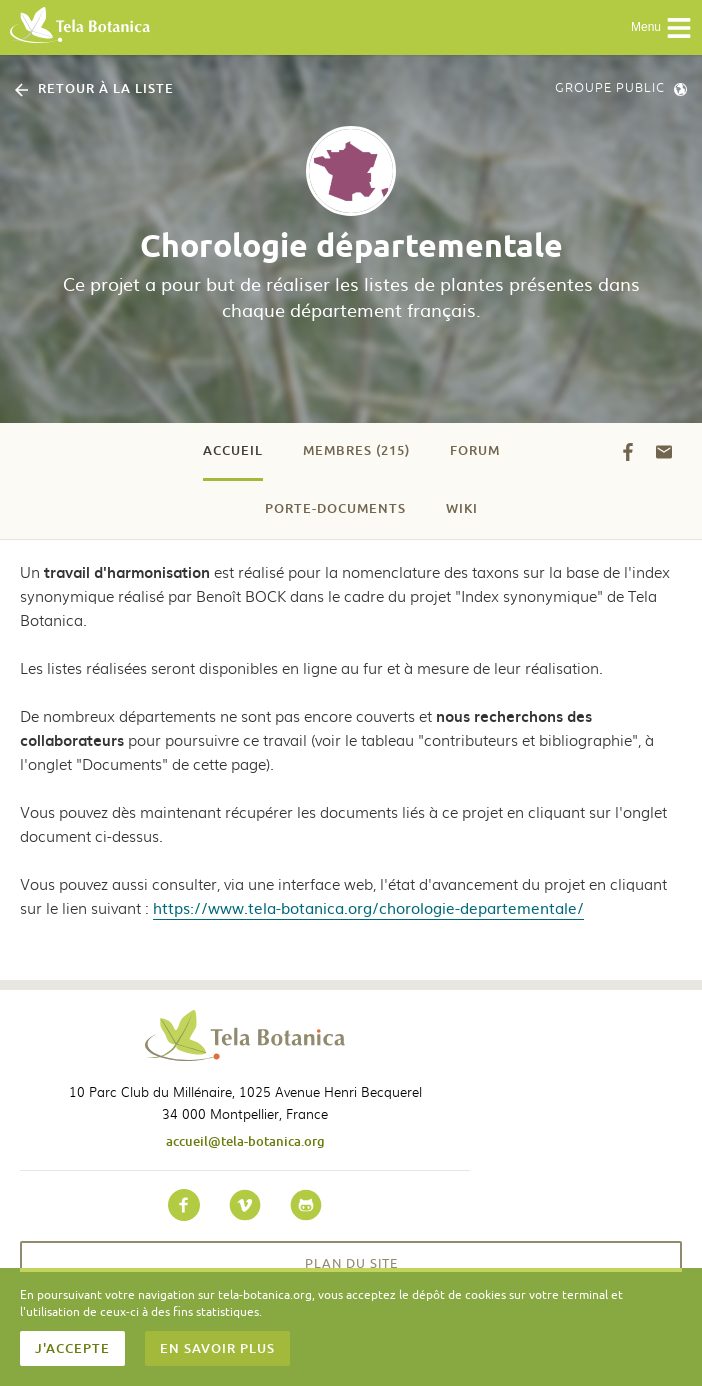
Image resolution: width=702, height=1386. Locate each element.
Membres (356, 450)
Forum (475, 450)
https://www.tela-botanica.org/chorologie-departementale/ (368, 907)
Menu (661, 28)
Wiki (462, 508)
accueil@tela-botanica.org (245, 1141)
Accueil (233, 450)
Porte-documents (335, 508)
